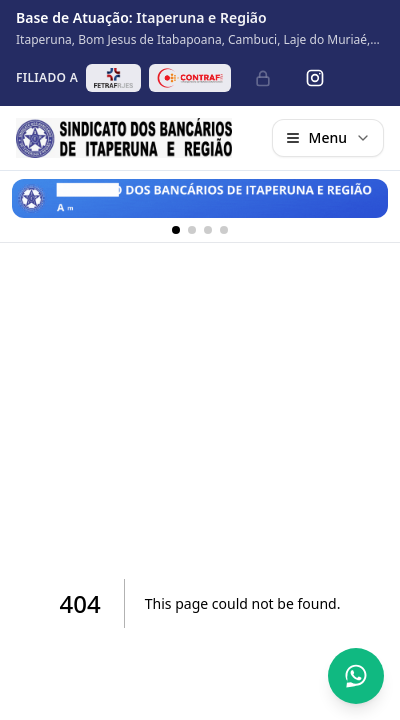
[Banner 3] (208, 230)
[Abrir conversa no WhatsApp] (356, 676)
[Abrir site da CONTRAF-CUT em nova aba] (190, 78)
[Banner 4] (224, 230)
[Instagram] (315, 78)
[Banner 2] (192, 230)
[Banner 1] (176, 230)
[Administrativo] (263, 78)
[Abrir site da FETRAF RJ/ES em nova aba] (113, 78)
